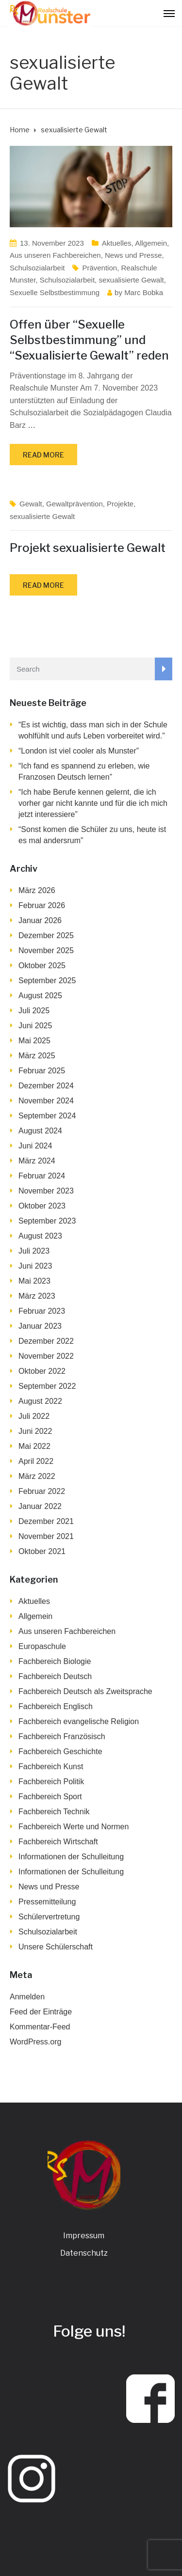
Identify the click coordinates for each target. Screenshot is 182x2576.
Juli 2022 (34, 1416)
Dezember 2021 (46, 1521)
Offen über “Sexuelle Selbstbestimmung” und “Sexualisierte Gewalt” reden (89, 339)
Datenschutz (84, 2253)
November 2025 (46, 950)
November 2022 (46, 1356)
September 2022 (47, 1386)
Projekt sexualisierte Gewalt (87, 548)
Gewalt (30, 504)
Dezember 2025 (46, 935)
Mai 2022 (34, 1446)
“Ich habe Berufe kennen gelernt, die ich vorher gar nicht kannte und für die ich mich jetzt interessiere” (92, 803)
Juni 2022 (35, 1431)
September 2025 (47, 980)
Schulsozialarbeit (37, 268)
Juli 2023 (34, 1251)
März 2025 (36, 1056)
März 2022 (36, 1476)
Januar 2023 (40, 1326)
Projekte (120, 504)
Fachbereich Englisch (55, 1706)
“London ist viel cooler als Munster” (78, 751)
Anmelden (27, 1997)
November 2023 (46, 1191)
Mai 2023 (34, 1281)
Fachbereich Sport (50, 1796)
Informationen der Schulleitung (71, 1857)
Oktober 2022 (42, 1371)
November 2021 (46, 1536)
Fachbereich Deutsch (55, 1676)
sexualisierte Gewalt (131, 280)
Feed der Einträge (41, 2012)
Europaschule (42, 1646)
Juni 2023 (35, 1266)
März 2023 (36, 1296)
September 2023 (47, 1221)
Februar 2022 (41, 1491)
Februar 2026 (41, 905)
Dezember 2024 (46, 1086)
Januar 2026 (40, 920)
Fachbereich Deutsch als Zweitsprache (85, 1691)
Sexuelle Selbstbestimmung (54, 292)
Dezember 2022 (46, 1341)
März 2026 (36, 890)
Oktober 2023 (42, 1206)
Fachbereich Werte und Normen (73, 1826)
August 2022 (40, 1401)
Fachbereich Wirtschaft (58, 1842)
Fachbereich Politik (51, 1781)
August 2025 (40, 995)
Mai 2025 (34, 1041)
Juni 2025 (35, 1025)
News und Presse (133, 255)
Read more (43, 455)
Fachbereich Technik (53, 1811)
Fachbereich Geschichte (60, 1751)
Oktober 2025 (42, 965)
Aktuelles (117, 243)
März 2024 (36, 1161)
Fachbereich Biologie (54, 1661)
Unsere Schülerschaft (55, 1947)
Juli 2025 (34, 1010)
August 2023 (40, 1236)
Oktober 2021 (42, 1551)
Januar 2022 (40, 1506)
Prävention (99, 268)
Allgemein (151, 243)
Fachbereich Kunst (50, 1766)
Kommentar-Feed (40, 2027)
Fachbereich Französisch (61, 1736)
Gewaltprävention (74, 504)
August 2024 (40, 1131)
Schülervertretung (49, 1917)
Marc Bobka (143, 292)
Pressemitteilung (47, 1902)
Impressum (83, 2235)
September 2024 (47, 1116)
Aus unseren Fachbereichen (55, 255)
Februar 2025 (41, 1071)
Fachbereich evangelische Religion (78, 1721)
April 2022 (35, 1461)
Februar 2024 (41, 1176)
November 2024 (46, 1101)
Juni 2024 (35, 1146)
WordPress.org (35, 2042)
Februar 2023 (41, 1311)
